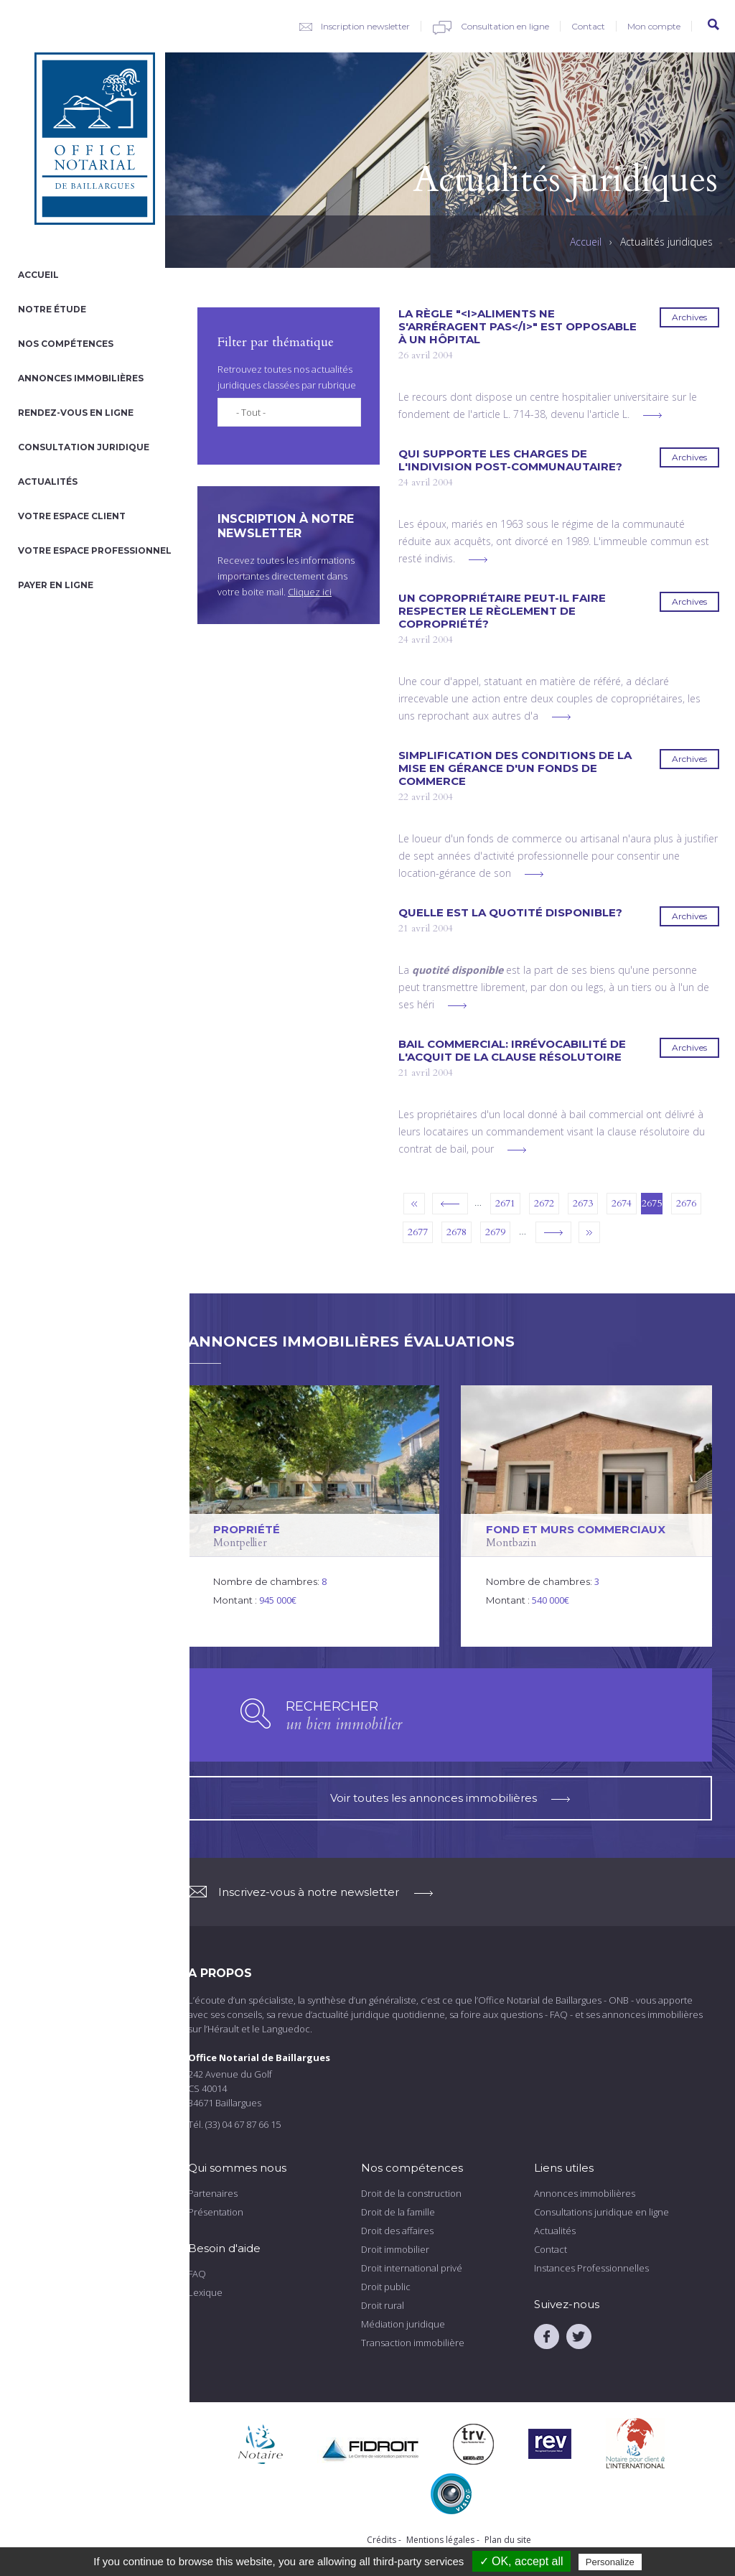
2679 (495, 1232)
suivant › (553, 1232)
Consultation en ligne (505, 26)
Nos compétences (65, 343)
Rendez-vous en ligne (76, 412)
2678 (456, 1232)
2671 (505, 1203)
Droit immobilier (395, 2249)
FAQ (197, 2273)
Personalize (610, 2562)
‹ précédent (450, 1203)
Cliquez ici (310, 591)
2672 (544, 1203)
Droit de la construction (411, 2193)
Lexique (205, 2292)
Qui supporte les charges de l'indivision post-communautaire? (510, 460)
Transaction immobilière (412, 2342)
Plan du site (507, 2540)
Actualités (48, 481)
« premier (414, 1203)
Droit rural (382, 2305)
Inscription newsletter (365, 26)
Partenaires (213, 2193)
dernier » (589, 1232)
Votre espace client (72, 516)
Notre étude (52, 309)
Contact (588, 26)
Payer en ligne (55, 585)
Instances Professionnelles (591, 2268)
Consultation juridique (83, 447)
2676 (686, 1203)
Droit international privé (411, 2268)
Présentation (215, 2212)
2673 (583, 1203)
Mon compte (653, 26)
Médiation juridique (403, 2324)
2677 (418, 1232)
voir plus (652, 415)
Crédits (381, 2540)
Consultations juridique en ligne (601, 2212)
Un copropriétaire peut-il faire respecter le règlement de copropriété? (502, 611)
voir (314, 1516)
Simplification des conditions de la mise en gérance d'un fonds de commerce (515, 768)
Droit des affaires (397, 2230)
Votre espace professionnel (95, 550)
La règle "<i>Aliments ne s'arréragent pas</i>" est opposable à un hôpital (517, 326)
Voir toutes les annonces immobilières (450, 1798)
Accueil (38, 274)
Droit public (386, 2286)
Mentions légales (440, 2540)
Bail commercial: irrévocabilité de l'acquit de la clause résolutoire (512, 1051)
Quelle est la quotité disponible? (510, 912)
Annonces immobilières (81, 378)
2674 (622, 1203)
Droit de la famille (398, 2212)
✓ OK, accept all (521, 2561)
